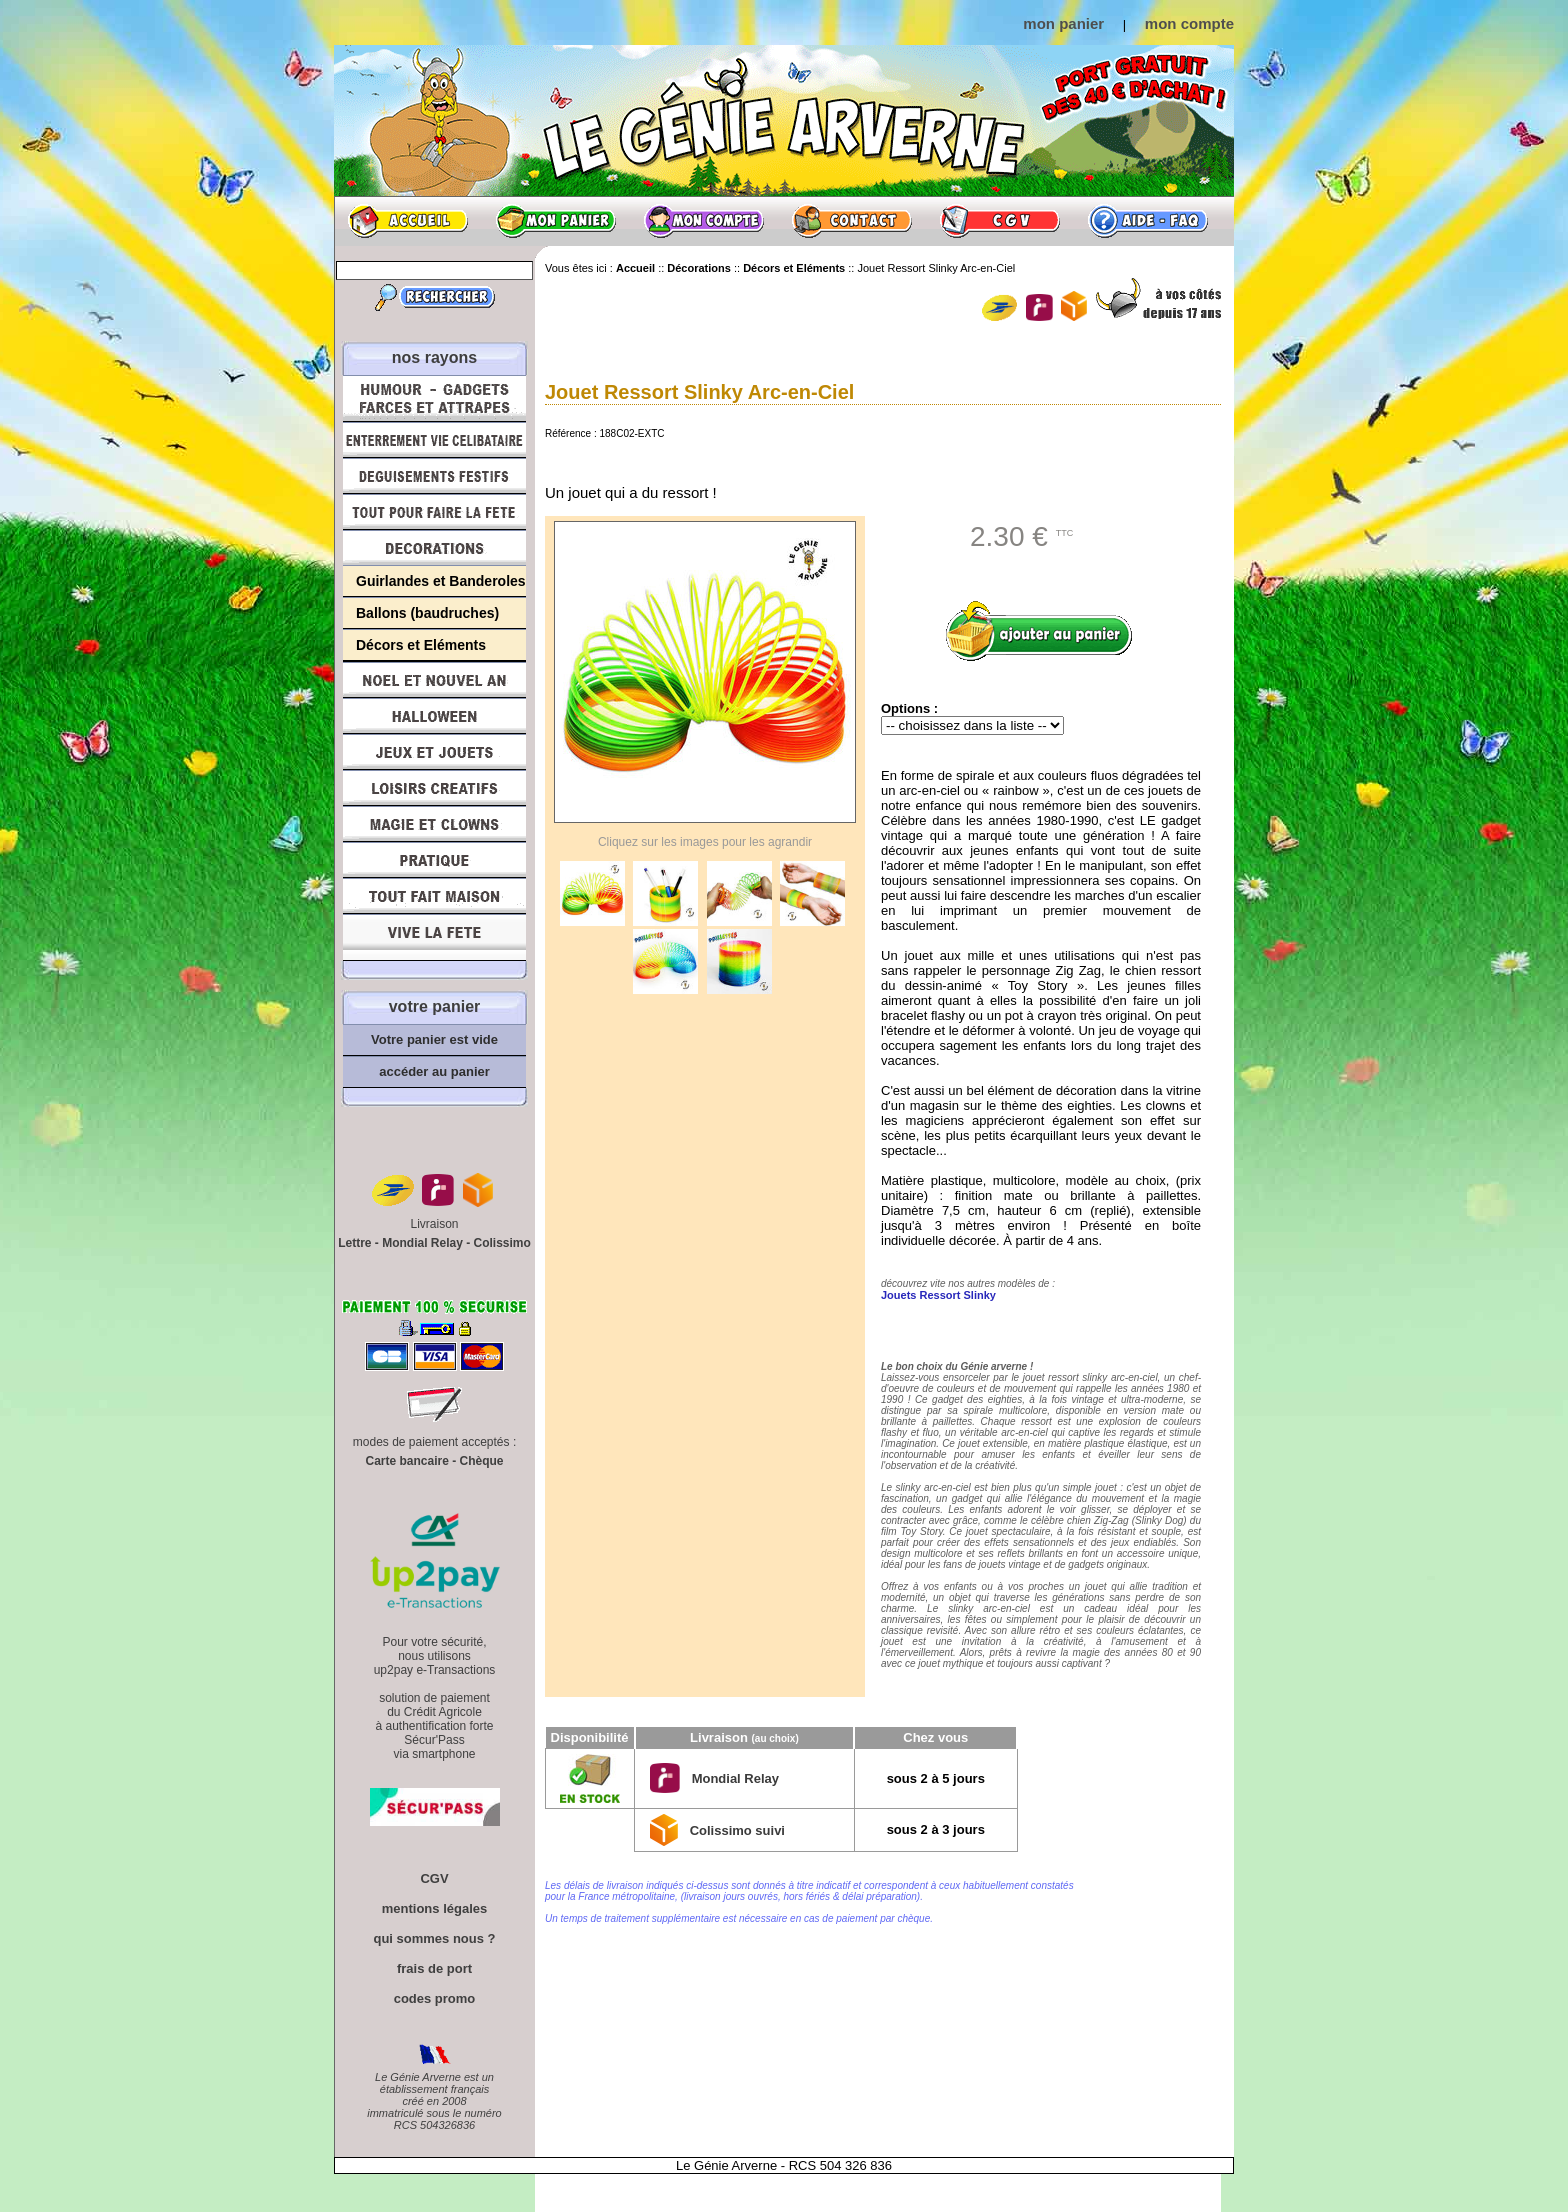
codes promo (435, 1998)
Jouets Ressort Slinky (938, 1295)
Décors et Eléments (421, 645)
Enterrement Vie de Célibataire (434, 440)
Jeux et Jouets (434, 752)
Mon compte (704, 221)
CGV (1000, 221)
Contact (852, 221)
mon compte (1189, 23)
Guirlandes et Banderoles (441, 581)
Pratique (434, 860)
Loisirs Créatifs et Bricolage (434, 788)
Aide (1148, 221)
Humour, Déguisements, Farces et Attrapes (434, 398)
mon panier (1063, 23)
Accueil (408, 221)
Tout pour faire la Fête (434, 512)
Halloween (434, 716)
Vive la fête (434, 937)
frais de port (434, 1968)
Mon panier (556, 221)
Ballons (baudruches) (427, 613)
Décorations (434, 548)
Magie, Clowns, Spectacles (434, 824)
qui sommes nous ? (434, 1938)
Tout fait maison (434, 896)
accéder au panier (434, 1071)
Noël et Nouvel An (434, 680)
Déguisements (434, 476)
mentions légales (434, 1908)
